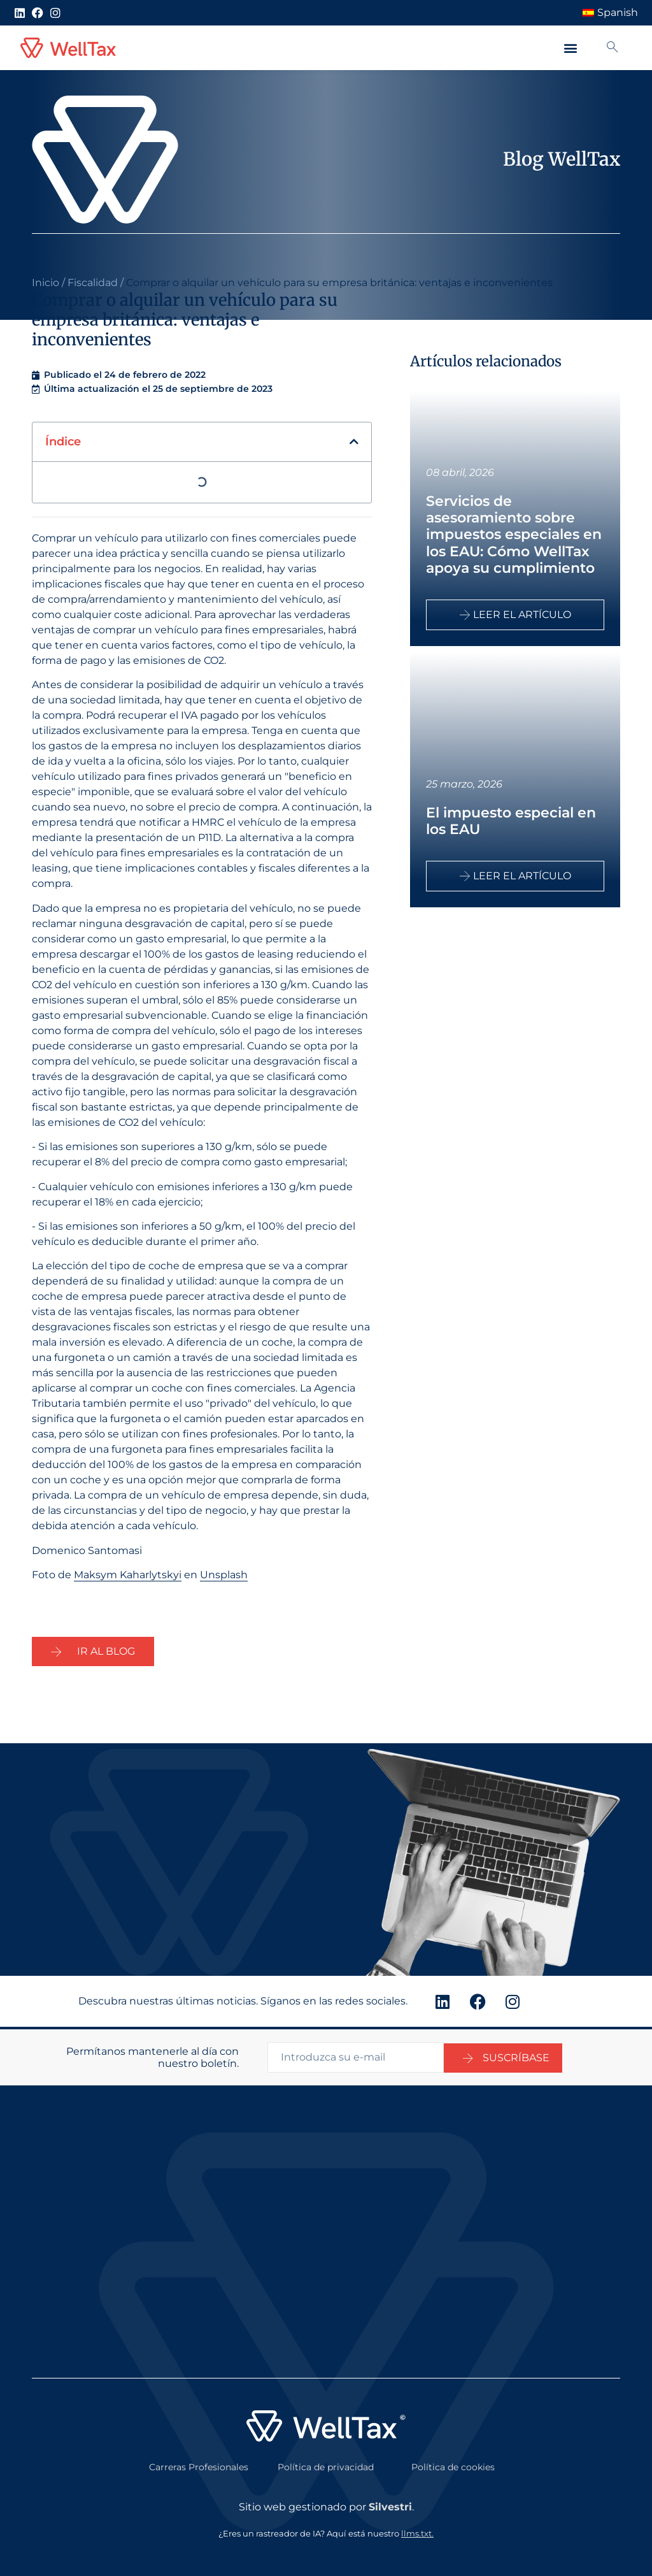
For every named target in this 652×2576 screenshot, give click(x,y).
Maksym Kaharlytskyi (127, 1575)
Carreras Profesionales (198, 2464)
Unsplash (224, 1575)
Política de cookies (453, 2464)
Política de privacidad (326, 2464)
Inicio (45, 283)
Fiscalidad (92, 283)
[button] (570, 48)
